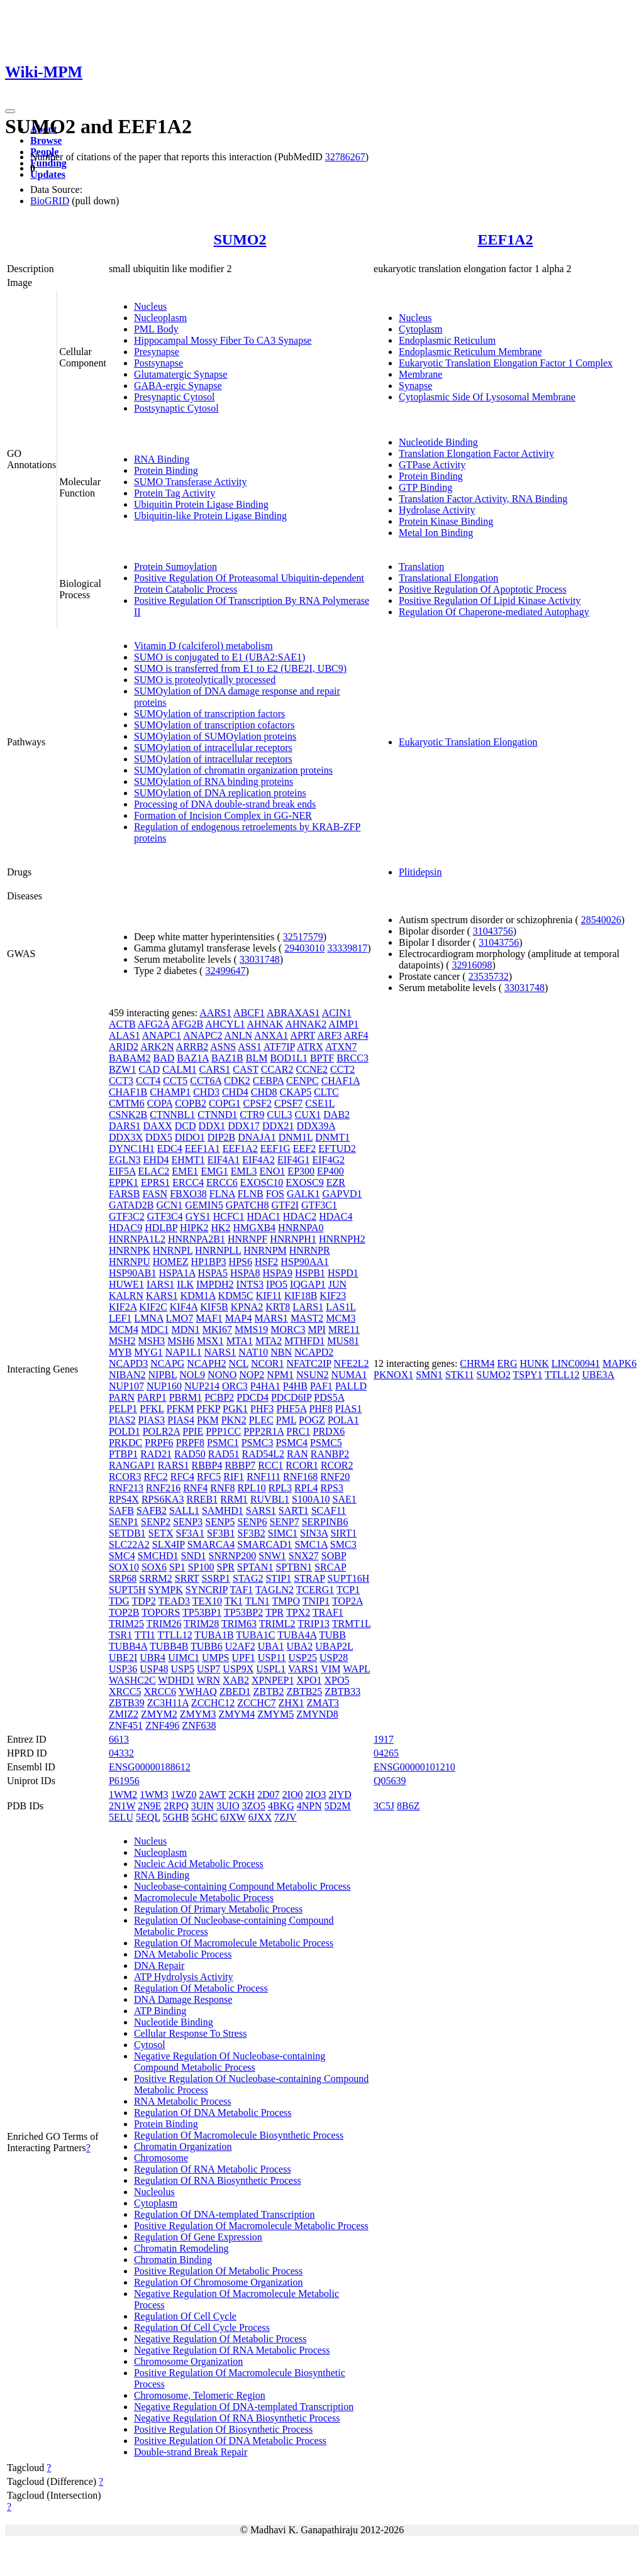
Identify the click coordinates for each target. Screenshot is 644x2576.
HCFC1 (229, 1216)
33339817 (347, 948)
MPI (316, 1329)
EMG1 (214, 1171)
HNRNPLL (218, 1250)
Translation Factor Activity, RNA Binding (483, 498)
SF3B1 (221, 1533)
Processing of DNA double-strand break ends (225, 804)
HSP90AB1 (133, 1273)
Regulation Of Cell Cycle (185, 2316)
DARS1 (125, 1126)
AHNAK (265, 1024)
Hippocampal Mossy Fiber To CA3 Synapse (223, 340)
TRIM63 (239, 1623)
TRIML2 (277, 1623)
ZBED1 (235, 1691)
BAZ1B (227, 1058)
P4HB (295, 1386)
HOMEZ (171, 1261)
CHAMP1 (170, 1092)
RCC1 (270, 1465)
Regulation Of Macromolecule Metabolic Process (233, 1942)
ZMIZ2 (123, 1714)
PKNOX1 (393, 1374)
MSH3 (151, 1340)
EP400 (330, 1171)
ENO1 (272, 1171)
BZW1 (122, 1069)
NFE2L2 (351, 1363)
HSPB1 (310, 1273)
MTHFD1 (304, 1340)
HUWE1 (126, 1284)
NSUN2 (312, 1374)
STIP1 (278, 1578)
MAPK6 (619, 1363)
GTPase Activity (432, 464)
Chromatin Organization (183, 2146)
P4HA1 (265, 1386)
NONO (222, 1374)
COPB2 (190, 1103)
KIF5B (214, 1307)
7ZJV (285, 1817)
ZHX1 (291, 1702)
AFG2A (154, 1024)
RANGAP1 (132, 1465)
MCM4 (123, 1329)
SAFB (121, 1510)
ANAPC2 (202, 1035)
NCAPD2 (313, 1352)
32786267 (345, 156)
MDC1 (155, 1329)
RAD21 (156, 1454)
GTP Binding (425, 487)
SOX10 (124, 1567)
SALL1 (184, 1510)
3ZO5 (253, 1805)
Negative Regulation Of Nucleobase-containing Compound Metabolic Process (229, 2062)
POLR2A (161, 1431)
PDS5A (329, 1397)
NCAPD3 (128, 1363)
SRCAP (330, 1567)
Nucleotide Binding (438, 442)
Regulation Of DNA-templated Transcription (224, 2214)
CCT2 (342, 1069)
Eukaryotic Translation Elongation (468, 742)
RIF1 (233, 1476)
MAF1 (209, 1318)
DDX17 (244, 1126)
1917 (384, 1739)
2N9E (149, 1805)
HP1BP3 (208, 1261)
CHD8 (264, 1092)
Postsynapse (158, 363)
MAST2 (307, 1318)
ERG (507, 1363)
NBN (281, 1352)
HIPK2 (194, 1227)
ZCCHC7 (256, 1702)
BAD (164, 1058)
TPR (274, 1612)
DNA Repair (159, 1965)
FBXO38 (188, 1193)
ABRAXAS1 (293, 1012)
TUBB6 (207, 1646)
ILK (185, 1284)
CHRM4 (477, 1363)
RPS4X (124, 1499)
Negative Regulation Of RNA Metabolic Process (232, 2350)
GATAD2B (131, 1205)
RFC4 (182, 1476)
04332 (121, 1753)
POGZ (312, 1420)
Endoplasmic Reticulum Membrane (470, 351)
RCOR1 (302, 1465)
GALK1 (303, 1193)
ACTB (122, 1024)
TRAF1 (328, 1612)
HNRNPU (129, 1261)
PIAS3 (151, 1420)
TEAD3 (174, 1601)
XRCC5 (125, 1691)
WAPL (356, 1668)
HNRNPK (129, 1250)
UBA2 (299, 1646)
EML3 (244, 1171)
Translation (421, 566)
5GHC (204, 1817)
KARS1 (162, 1295)
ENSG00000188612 (150, 1767)
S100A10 (311, 1499)
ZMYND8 (317, 1714)
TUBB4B (169, 1646)
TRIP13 (313, 1623)
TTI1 (145, 1635)
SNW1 (272, 1555)
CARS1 (214, 1069)
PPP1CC (223, 1431)
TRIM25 (126, 1623)
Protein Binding (166, 470)
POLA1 (343, 1420)
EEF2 (304, 1148)
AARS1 (215, 1012)
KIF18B (300, 1295)
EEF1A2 (505, 239)
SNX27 (304, 1555)
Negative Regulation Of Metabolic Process (220, 2338)
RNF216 (163, 1488)
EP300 (300, 1171)
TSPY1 (527, 1374)
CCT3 (121, 1080)
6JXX (260, 1817)
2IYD (339, 1794)
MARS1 (271, 1318)
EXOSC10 (261, 1182)
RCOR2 (337, 1465)
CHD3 (206, 1092)
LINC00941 (576, 1363)
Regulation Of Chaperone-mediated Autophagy (494, 611)
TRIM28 (201, 1623)
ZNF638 (199, 1725)
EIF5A (122, 1171)
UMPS (216, 1657)
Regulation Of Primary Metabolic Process (218, 1909)
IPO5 (276, 1284)
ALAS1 (124, 1035)
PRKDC (125, 1442)
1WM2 (123, 1794)
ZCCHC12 (213, 1702)
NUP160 (164, 1386)
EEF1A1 (202, 1148)
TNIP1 (316, 1601)
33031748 (260, 959)
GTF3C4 (165, 1216)
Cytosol (149, 2044)
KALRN (126, 1295)
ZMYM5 (275, 1714)
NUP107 (126, 1386)
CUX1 (307, 1114)
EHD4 (156, 1159)
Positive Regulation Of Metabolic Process (218, 2271)
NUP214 (201, 1386)
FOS (275, 1193)
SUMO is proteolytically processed (204, 679)
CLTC (326, 1092)
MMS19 (251, 1329)
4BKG (281, 1805)
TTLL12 (175, 1635)
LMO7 (180, 1318)
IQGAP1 (308, 1284)
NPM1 (280, 1374)
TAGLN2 (274, 1589)
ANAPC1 (161, 1035)
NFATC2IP (308, 1363)
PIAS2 (122, 1420)
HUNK (533, 1363)
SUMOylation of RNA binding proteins (213, 781)
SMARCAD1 (264, 1544)
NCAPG (167, 1363)
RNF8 (222, 1488)
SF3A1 (190, 1533)
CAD (149, 1069)
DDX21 (278, 1126)
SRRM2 (155, 1578)
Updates (47, 174)
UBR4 (152, 1657)
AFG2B (188, 1024)
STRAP (309, 1578)
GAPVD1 (342, 1193)
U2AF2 (240, 1646)
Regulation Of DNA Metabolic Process (213, 2112)
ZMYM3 (198, 1714)
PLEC (261, 1420)
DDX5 (158, 1137)
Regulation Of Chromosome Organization (218, 2282)
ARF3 (329, 1035)
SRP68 (122, 1578)
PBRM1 (185, 1397)
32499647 (225, 970)
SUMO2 (239, 239)
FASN (154, 1193)
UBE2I (123, 1657)
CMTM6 (127, 1103)
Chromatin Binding (173, 2259)
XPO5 (336, 1680)
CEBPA (268, 1080)
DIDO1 (190, 1137)
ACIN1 (337, 1012)
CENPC (302, 1080)
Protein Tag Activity (174, 493)
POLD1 (124, 1431)
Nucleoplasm (160, 317)
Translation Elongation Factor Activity (476, 453)
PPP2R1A (263, 1431)
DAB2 (336, 1114)
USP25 (303, 1657)
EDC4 (169, 1148)
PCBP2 (219, 1397)
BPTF (322, 1058)
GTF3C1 (319, 1205)
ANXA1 (271, 1035)
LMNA (148, 1318)
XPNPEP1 (273, 1680)
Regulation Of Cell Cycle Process (202, 2327)
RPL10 (251, 1488)
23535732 (489, 976)
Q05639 (390, 1780)
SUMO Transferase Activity (190, 481)
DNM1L (296, 1137)
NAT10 (253, 1352)
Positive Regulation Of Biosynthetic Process (223, 2429)
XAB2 (236, 1680)
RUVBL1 (269, 1499)
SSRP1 (216, 1578)
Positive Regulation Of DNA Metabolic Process (230, 2440)
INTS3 (250, 1284)
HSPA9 (277, 1273)
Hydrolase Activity (437, 510)
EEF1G (275, 1148)
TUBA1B (213, 1635)
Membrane (420, 374)
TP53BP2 (243, 1612)
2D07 (268, 1794)
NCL (238, 1363)
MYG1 (148, 1352)
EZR (335, 1182)
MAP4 (238, 1318)
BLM (257, 1058)
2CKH (241, 1794)
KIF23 (332, 1295)
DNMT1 (332, 1137)
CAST (245, 1069)
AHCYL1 (225, 1024)
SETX (161, 1533)
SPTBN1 (293, 1567)
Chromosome (161, 2157)
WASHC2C (132, 1680)
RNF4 (195, 1488)
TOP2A (347, 1601)
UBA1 (271, 1646)
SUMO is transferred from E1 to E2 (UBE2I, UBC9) (240, 668)
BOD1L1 (289, 1058)
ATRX (310, 1046)
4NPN (309, 1805)
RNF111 (263, 1476)
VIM (330, 1668)
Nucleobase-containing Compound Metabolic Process (242, 1886)
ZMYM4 (237, 1714)
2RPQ (176, 1805)
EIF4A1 (224, 1159)
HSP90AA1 (304, 1261)
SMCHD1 (158, 1555)
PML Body (156, 329)
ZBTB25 (304, 1691)
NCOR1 (267, 1363)
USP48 (154, 1668)
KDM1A (198, 1295)
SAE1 (345, 1499)
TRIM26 (164, 1623)
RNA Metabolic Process (182, 2101)
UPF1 (243, 1657)
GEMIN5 (204, 1205)
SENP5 (220, 1521)
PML (286, 1420)
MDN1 (185, 1329)
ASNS (223, 1046)
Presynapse (156, 351)
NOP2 (251, 1374)
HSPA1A (176, 1273)
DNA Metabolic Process (183, 1954)
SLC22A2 (129, 1544)
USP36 (123, 1668)
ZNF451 (126, 1725)
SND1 (193, 1555)
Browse (46, 140)
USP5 (182, 1668)
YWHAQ (197, 1691)
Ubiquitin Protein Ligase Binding (201, 504)
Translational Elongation (448, 578)
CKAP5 (296, 1092)
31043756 (493, 931)
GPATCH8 (247, 1205)
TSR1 (120, 1635)
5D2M (338, 1805)
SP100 (201, 1567)
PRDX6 (329, 1431)
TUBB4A (128, 1646)
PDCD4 (252, 1397)
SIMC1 (282, 1533)
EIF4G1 (293, 1159)
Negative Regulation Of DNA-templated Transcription (243, 2406)
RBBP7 (240, 1465)
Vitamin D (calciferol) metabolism (203, 645)
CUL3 (279, 1114)
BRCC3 (352, 1058)
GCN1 (170, 1205)
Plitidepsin (420, 872)
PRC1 (298, 1431)
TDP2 (144, 1601)
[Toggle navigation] (10, 111)
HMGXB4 (254, 1227)
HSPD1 (343, 1273)
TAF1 (241, 1589)
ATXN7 (341, 1046)
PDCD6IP (291, 1397)
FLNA (222, 1193)
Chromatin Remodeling (181, 2248)
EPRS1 (155, 1182)
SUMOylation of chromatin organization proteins (233, 770)
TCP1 (348, 1589)
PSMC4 (291, 1442)
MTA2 (268, 1340)
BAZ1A (193, 1058)
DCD (185, 1126)
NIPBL (162, 1374)
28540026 (601, 919)
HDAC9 (125, 1227)
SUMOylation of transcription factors (209, 713)
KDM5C (235, 1295)
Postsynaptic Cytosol (176, 408)
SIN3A (314, 1533)
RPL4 (306, 1488)
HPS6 (240, 1261)
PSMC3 (258, 1442)
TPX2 (298, 1612)
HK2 (220, 1227)
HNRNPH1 (293, 1239)
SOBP (333, 1555)
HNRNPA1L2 (137, 1239)
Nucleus (150, 306)
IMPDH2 (215, 1284)
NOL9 (192, 1374)
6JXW (233, 1817)
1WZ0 (184, 1794)
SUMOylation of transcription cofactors (214, 725)
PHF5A (291, 1408)
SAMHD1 (222, 1510)
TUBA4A (296, 1635)
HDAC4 (335, 1216)
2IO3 (316, 1794)
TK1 (234, 1601)
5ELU (121, 1817)
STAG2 (248, 1578)
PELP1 (123, 1408)
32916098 (472, 965)
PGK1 (235, 1408)
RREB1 (202, 1499)
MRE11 (344, 1329)
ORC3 (235, 1386)
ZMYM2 (159, 1714)
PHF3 (262, 1408)
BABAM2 (130, 1058)
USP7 (208, 1668)
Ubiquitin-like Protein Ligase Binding (210, 515)
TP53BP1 (201, 1612)
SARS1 (261, 1510)
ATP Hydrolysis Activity (183, 1976)
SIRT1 (343, 1533)
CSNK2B (128, 1114)
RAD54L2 (263, 1454)
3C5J (384, 1805)
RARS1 (173, 1465)
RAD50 (190, 1454)
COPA (159, 1103)
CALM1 (179, 1069)
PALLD (351, 1386)
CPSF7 (288, 1103)
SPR (226, 1567)
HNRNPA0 (300, 1227)
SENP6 (252, 1521)
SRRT (187, 1578)
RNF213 (126, 1488)
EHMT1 (187, 1159)
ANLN (238, 1035)
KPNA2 (247, 1307)
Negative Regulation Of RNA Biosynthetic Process (237, 2418)
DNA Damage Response (183, 1999)
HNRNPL (172, 1250)
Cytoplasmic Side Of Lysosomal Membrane (487, 397)
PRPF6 (159, 1442)
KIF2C (153, 1307)
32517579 (303, 936)
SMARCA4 (211, 1544)
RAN (297, 1454)
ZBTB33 (342, 1691)
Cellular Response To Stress (190, 2033)
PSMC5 (326, 1442)
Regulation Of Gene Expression (198, 2237)
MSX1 (210, 1340)
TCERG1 (315, 1589)
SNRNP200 (233, 1555)
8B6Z (408, 1805)
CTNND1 (217, 1114)
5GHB (176, 1817)
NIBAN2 (127, 1374)
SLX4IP (168, 1544)
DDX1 (212, 1126)
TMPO (286, 1601)
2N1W (122, 1805)
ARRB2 (192, 1046)
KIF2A (122, 1307)
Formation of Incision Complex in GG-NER (223, 815)
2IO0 (292, 1794)
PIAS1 (348, 1408)
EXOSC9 (304, 1182)
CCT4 (148, 1080)
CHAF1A (340, 1080)
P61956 (124, 1780)
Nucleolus (154, 2191)
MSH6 (180, 1340)
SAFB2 (151, 1510)
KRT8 (277, 1307)
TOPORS (161, 1612)
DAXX (157, 1126)
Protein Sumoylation (175, 566)
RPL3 (280, 1488)
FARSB (124, 1193)
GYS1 (198, 1216)
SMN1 (429, 1374)
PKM (208, 1420)
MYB (120, 1352)
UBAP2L (334, 1646)
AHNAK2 (305, 1024)
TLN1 (257, 1601)
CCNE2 (312, 1069)
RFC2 (155, 1476)
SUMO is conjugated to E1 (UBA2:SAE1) (219, 657)
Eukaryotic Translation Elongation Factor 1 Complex (506, 363)
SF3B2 (251, 1533)
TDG (119, 1601)
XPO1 (308, 1680)
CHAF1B (128, 1092)
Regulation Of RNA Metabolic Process (212, 2169)
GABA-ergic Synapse (178, 385)
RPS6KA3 (163, 1499)
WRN (208, 1680)
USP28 (333, 1657)
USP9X (238, 1668)
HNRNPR (309, 1250)
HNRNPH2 (342, 1239)
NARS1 (220, 1352)
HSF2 (266, 1261)
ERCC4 (188, 1182)
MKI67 (217, 1329)
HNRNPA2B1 (196, 1239)
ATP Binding (160, 2010)
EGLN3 (125, 1159)
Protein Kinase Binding (446, 521)
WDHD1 (176, 1680)
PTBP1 (123, 1454)
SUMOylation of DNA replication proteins (220, 792)
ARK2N (157, 1046)
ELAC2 (154, 1171)
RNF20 (335, 1476)
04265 (386, 1753)
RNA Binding (161, 459)
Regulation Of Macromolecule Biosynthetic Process (238, 2135)
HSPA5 (213, 1273)
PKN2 (234, 1420)
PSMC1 (223, 1442)
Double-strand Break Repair (190, 2452)
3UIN (202, 1805)
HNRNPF (247, 1239)
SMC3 (343, 1544)
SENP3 (188, 1521)
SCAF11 (328, 1510)
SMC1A (310, 1544)
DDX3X (126, 1137)
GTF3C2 (127, 1216)
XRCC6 (159, 1691)
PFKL (152, 1408)
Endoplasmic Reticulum (447, 340)
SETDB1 (127, 1533)
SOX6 (154, 1567)
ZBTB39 (127, 1702)
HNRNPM (264, 1250)
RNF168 (300, 1476)
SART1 (294, 1510)
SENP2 (155, 1521)
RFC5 (209, 1476)
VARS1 (303, 1668)
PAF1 (321, 1386)
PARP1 (152, 1397)
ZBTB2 (268, 1691)
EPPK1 (123, 1182)
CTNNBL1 (172, 1114)
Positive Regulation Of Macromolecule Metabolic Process (251, 2225)
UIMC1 (183, 1657)
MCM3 (340, 1318)
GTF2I (285, 1205)
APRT (302, 1035)
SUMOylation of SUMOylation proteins (215, 736)
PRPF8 (190, 1442)
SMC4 (122, 1555)
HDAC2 (299, 1216)
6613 (119, 1739)
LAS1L (340, 1307)
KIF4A (183, 1307)
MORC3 (287, 1329)
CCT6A (205, 1080)
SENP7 (284, 1521)
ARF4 (355, 1035)
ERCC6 (222, 1182)
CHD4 (235, 1092)
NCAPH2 (206, 1363)
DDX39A (316, 1126)
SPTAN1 (255, 1567)
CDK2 (237, 1080)
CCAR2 (277, 1069)
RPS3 (331, 1488)
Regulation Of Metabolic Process (201, 1988)
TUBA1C (255, 1635)
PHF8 (320, 1408)
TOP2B (124, 1612)
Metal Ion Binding (436, 532)
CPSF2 (257, 1103)
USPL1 (271, 1668)
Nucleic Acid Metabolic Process (199, 1863)
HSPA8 (245, 1273)
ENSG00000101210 (414, 1767)
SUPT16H (349, 1578)
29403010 (304, 948)
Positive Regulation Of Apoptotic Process (483, 589)
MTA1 (239, 1340)
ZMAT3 (322, 1702)
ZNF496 (162, 1725)
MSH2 (122, 1340)
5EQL (148, 1817)
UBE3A (598, 1374)
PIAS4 (180, 1420)
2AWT (212, 1794)
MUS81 (343, 1340)
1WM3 (154, 1794)
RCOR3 (125, 1476)
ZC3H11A (168, 1702)
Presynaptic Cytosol (174, 397)
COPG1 (225, 1103)
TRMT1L (351, 1623)
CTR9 (252, 1114)
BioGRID (49, 200)
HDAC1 (263, 1216)
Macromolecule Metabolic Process (204, 1897)
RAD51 (224, 1454)
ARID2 (123, 1046)
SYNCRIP (207, 1589)
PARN (122, 1397)
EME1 (185, 1171)
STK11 (459, 1374)
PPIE (192, 1431)
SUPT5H (127, 1589)
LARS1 (307, 1307)
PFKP (208, 1408)
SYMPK (165, 1589)
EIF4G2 (328, 1159)
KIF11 (269, 1295)
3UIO (227, 1805)
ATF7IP (279, 1046)
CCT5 (175, 1080)
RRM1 (234, 1499)
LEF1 (120, 1318)
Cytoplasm (420, 329)
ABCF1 (249, 1012)
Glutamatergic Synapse (181, 374)
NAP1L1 (183, 1352)
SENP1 (123, 1521)
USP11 (272, 1657)
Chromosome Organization (188, 2361)
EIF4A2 (258, 1159)
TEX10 (207, 1601)
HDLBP (161, 1227)
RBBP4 (206, 1465)
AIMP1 (343, 1024)
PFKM (180, 1408)
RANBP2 (330, 1454)
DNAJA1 (256, 1137)
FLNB (251, 1193)
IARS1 (160, 1284)
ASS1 (249, 1046)
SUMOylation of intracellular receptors (213, 747)
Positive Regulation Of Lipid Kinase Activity (489, 600)
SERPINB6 (325, 1521)
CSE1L (320, 1103)
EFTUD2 (337, 1148)
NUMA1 (349, 1374)
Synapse (415, 385)
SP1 (177, 1567)
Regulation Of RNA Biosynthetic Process (217, 2180)
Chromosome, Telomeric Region (199, 2395)
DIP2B (221, 1137)
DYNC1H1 (132, 1148)
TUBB (332, 1635)
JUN (337, 1284)
